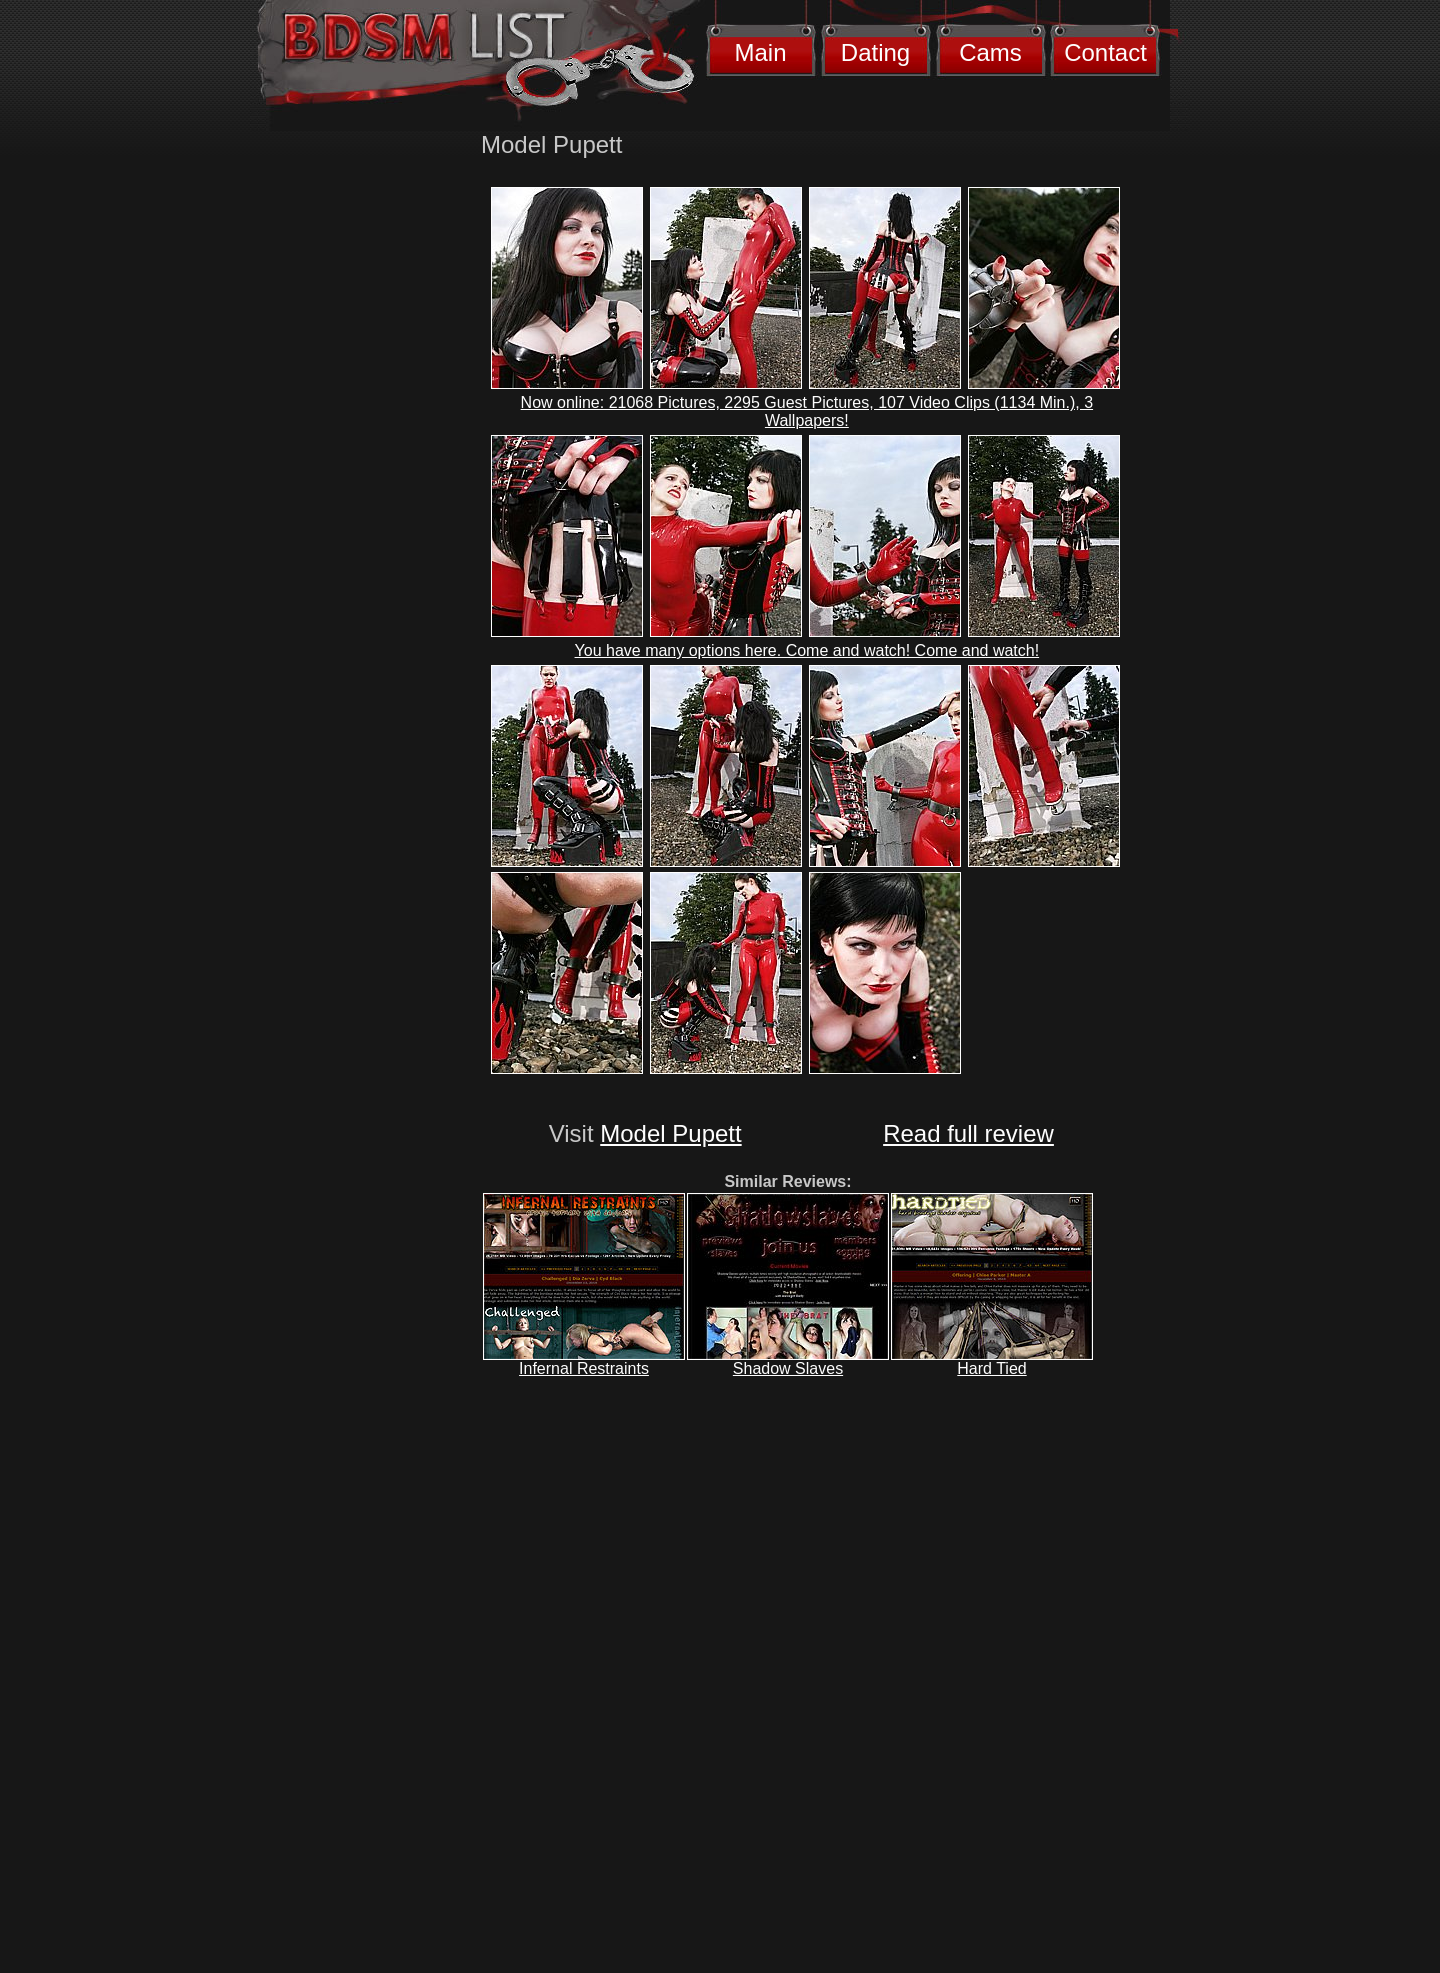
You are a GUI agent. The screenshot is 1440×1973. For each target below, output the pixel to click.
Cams (990, 52)
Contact (1105, 52)
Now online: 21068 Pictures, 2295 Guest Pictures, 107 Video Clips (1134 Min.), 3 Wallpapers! (807, 411)
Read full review (968, 1133)
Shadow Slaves (788, 1368)
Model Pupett (670, 1133)
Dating (875, 52)
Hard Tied (991, 1368)
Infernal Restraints (584, 1368)
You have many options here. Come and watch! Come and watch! (807, 650)
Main (760, 52)
